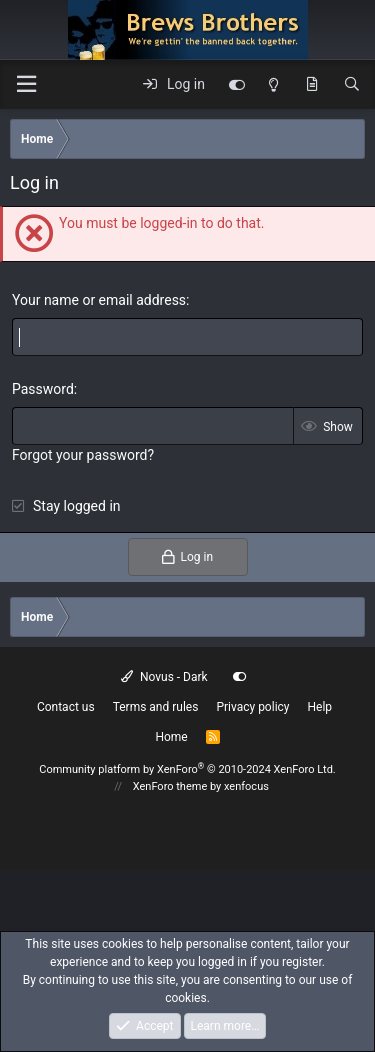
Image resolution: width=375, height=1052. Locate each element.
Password (43, 389)
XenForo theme (170, 786)
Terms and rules (156, 707)
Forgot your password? (83, 455)
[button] (26, 84)
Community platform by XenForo (187, 769)
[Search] (352, 85)
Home (171, 737)
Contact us (66, 707)
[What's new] (312, 85)
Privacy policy (252, 707)
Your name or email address (99, 300)
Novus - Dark (164, 677)
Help (320, 707)
